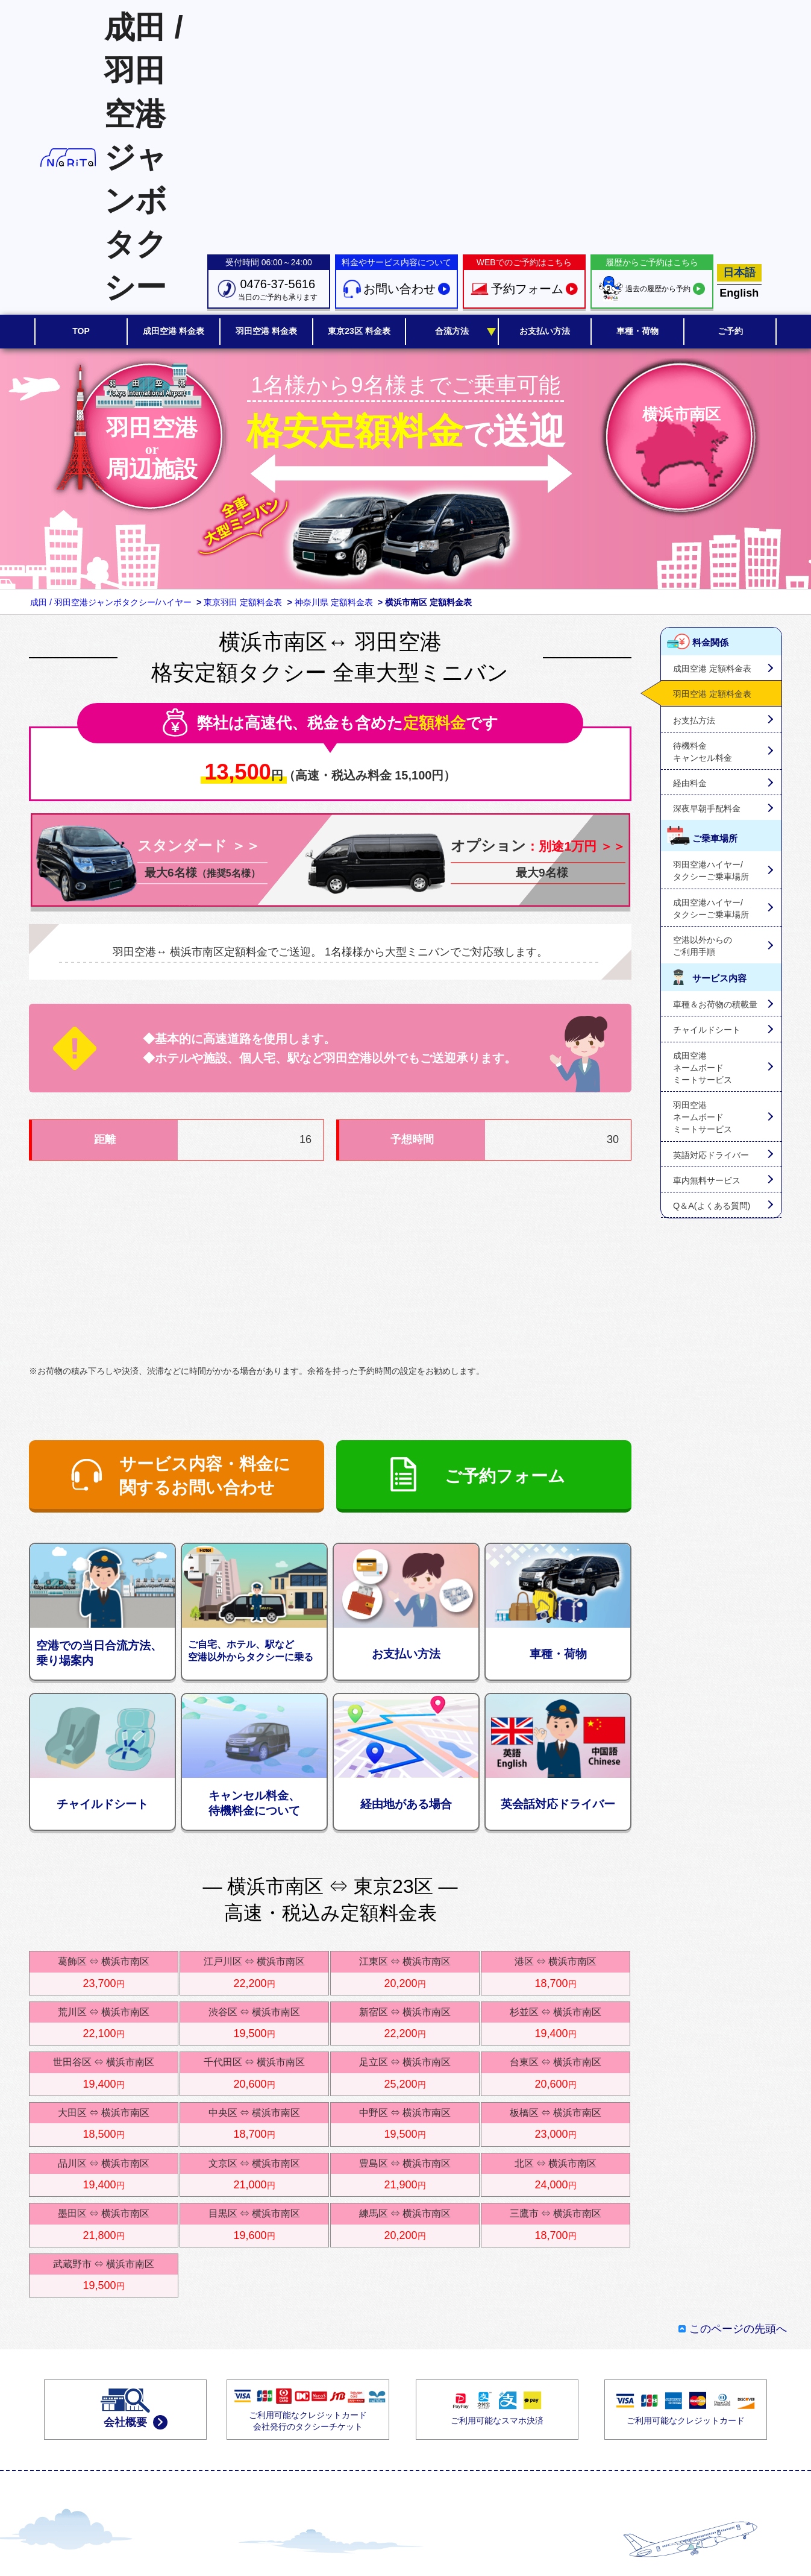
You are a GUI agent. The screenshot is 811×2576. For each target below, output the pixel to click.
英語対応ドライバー (711, 1155)
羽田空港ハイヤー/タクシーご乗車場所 (711, 870)
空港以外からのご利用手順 (702, 946)
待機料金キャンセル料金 (702, 752)
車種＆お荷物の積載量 (715, 1004)
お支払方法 (694, 720)
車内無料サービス (707, 1180)
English (739, 293)
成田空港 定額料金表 (712, 668)
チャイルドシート (707, 1029)
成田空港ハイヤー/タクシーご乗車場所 (711, 908)
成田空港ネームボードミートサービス (702, 1068)
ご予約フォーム (505, 1476)
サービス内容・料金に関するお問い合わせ (204, 1476)
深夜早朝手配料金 (707, 808)
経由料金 (690, 783)
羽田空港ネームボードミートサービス (702, 1117)
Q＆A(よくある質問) (711, 1206)
